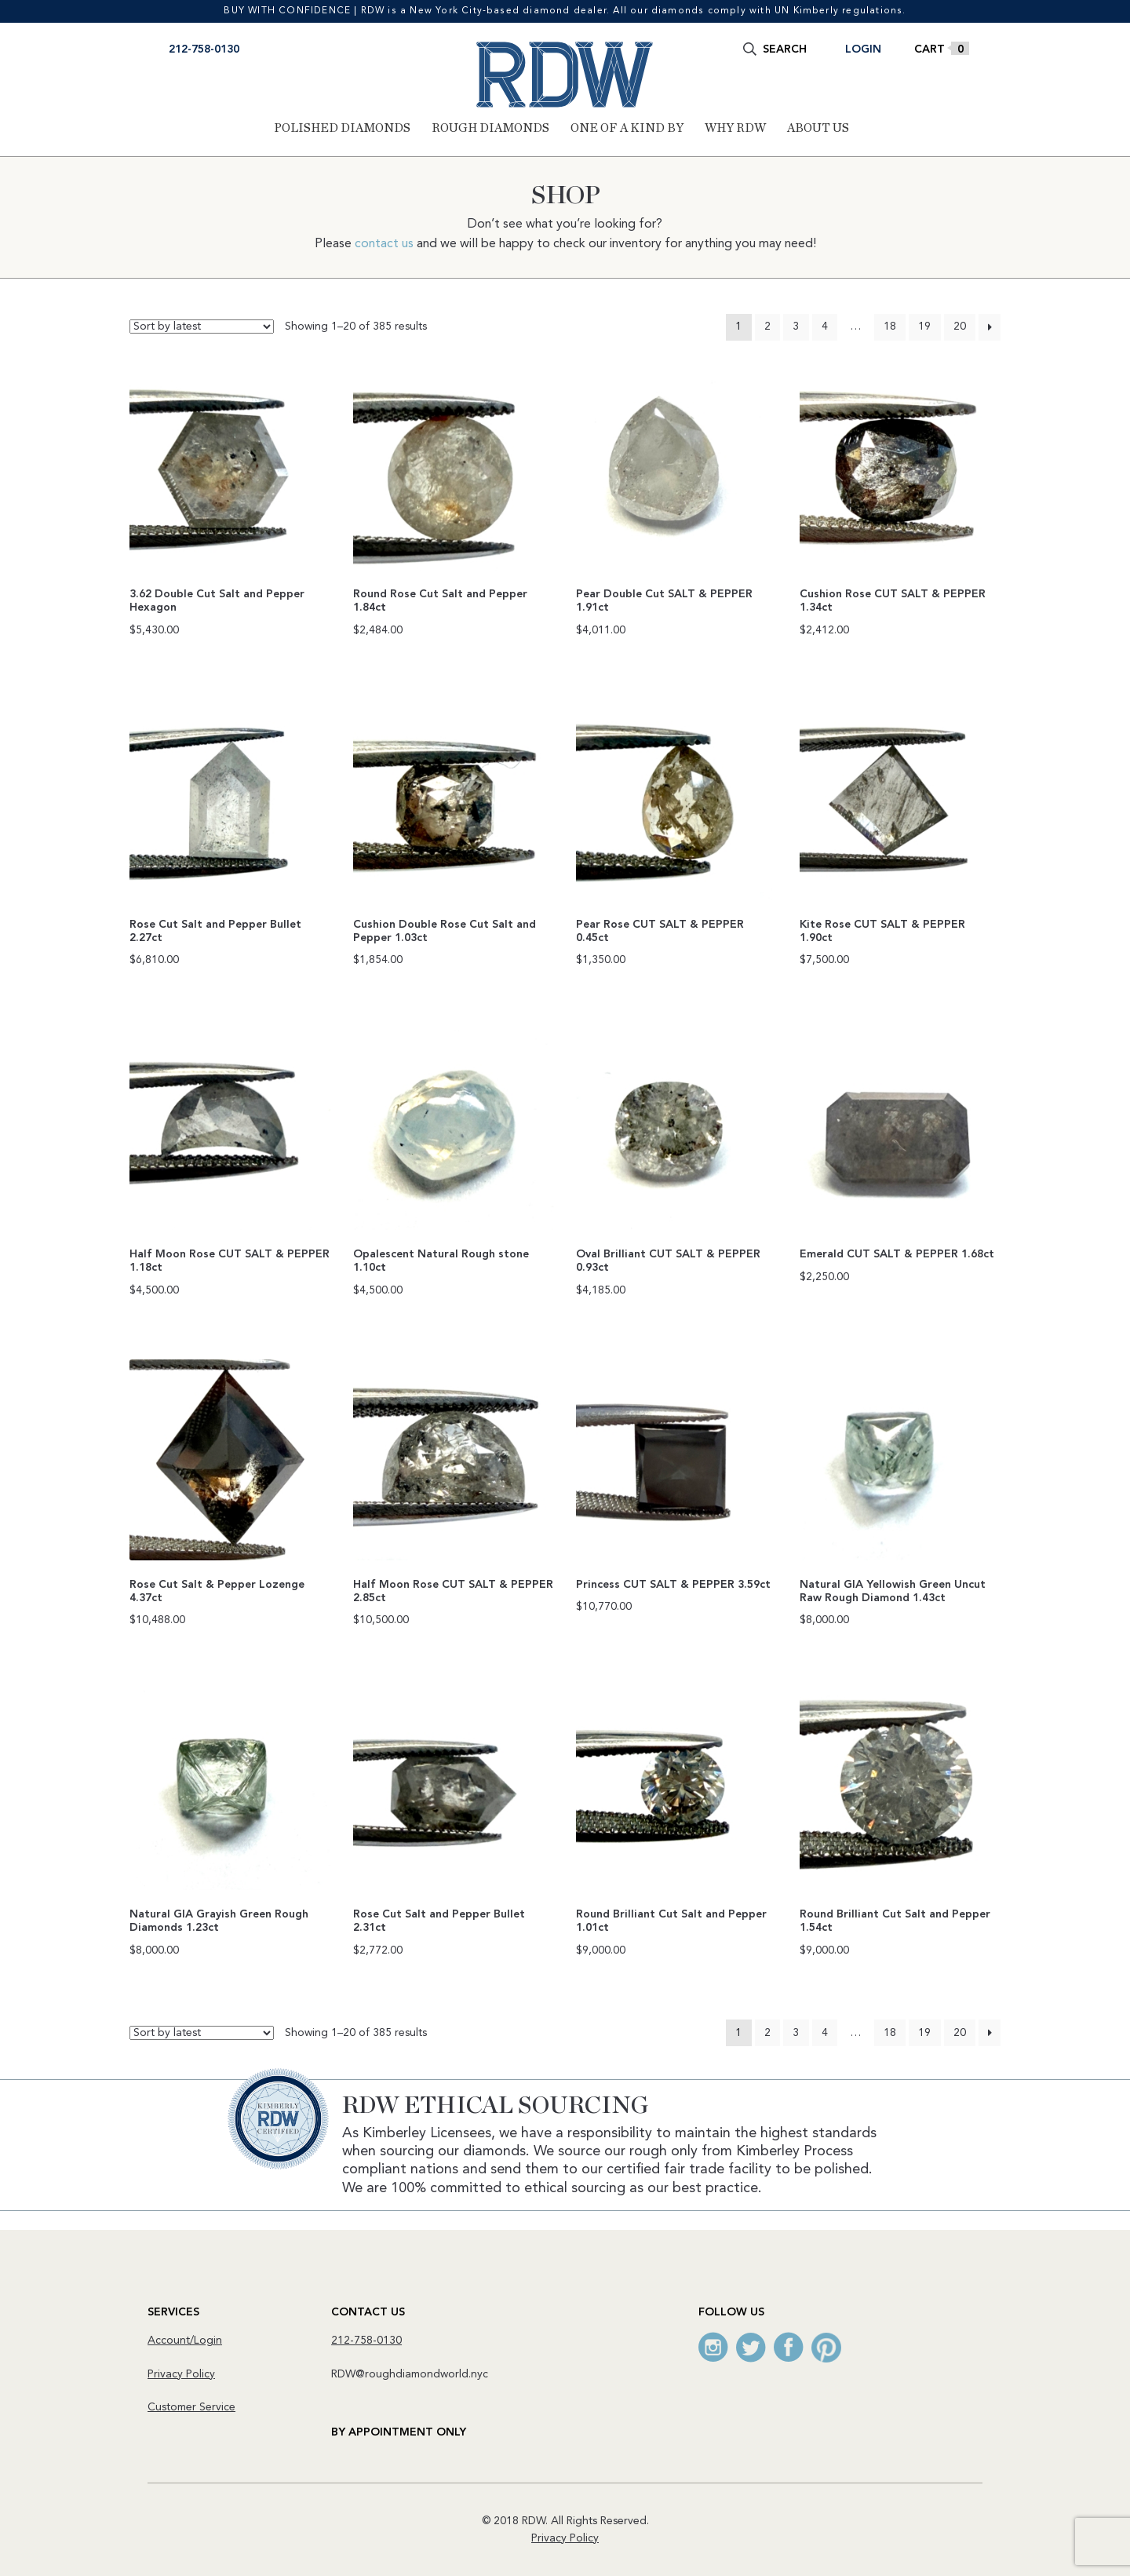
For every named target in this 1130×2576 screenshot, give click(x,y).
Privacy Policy (181, 2373)
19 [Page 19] (924, 327)
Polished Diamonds (342, 128)
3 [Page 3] (796, 327)
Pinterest (826, 2347)
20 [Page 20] (959, 327)
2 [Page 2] (767, 327)
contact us (384, 244)
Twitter (751, 2347)
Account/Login (185, 2340)
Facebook (789, 2347)
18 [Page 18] (890, 327)
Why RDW (735, 128)
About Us (818, 128)
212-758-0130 (204, 49)
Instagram (713, 2347)
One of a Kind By (626, 128)
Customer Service (191, 2407)
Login (863, 49)
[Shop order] (201, 326)
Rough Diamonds (490, 128)
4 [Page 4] (825, 327)
